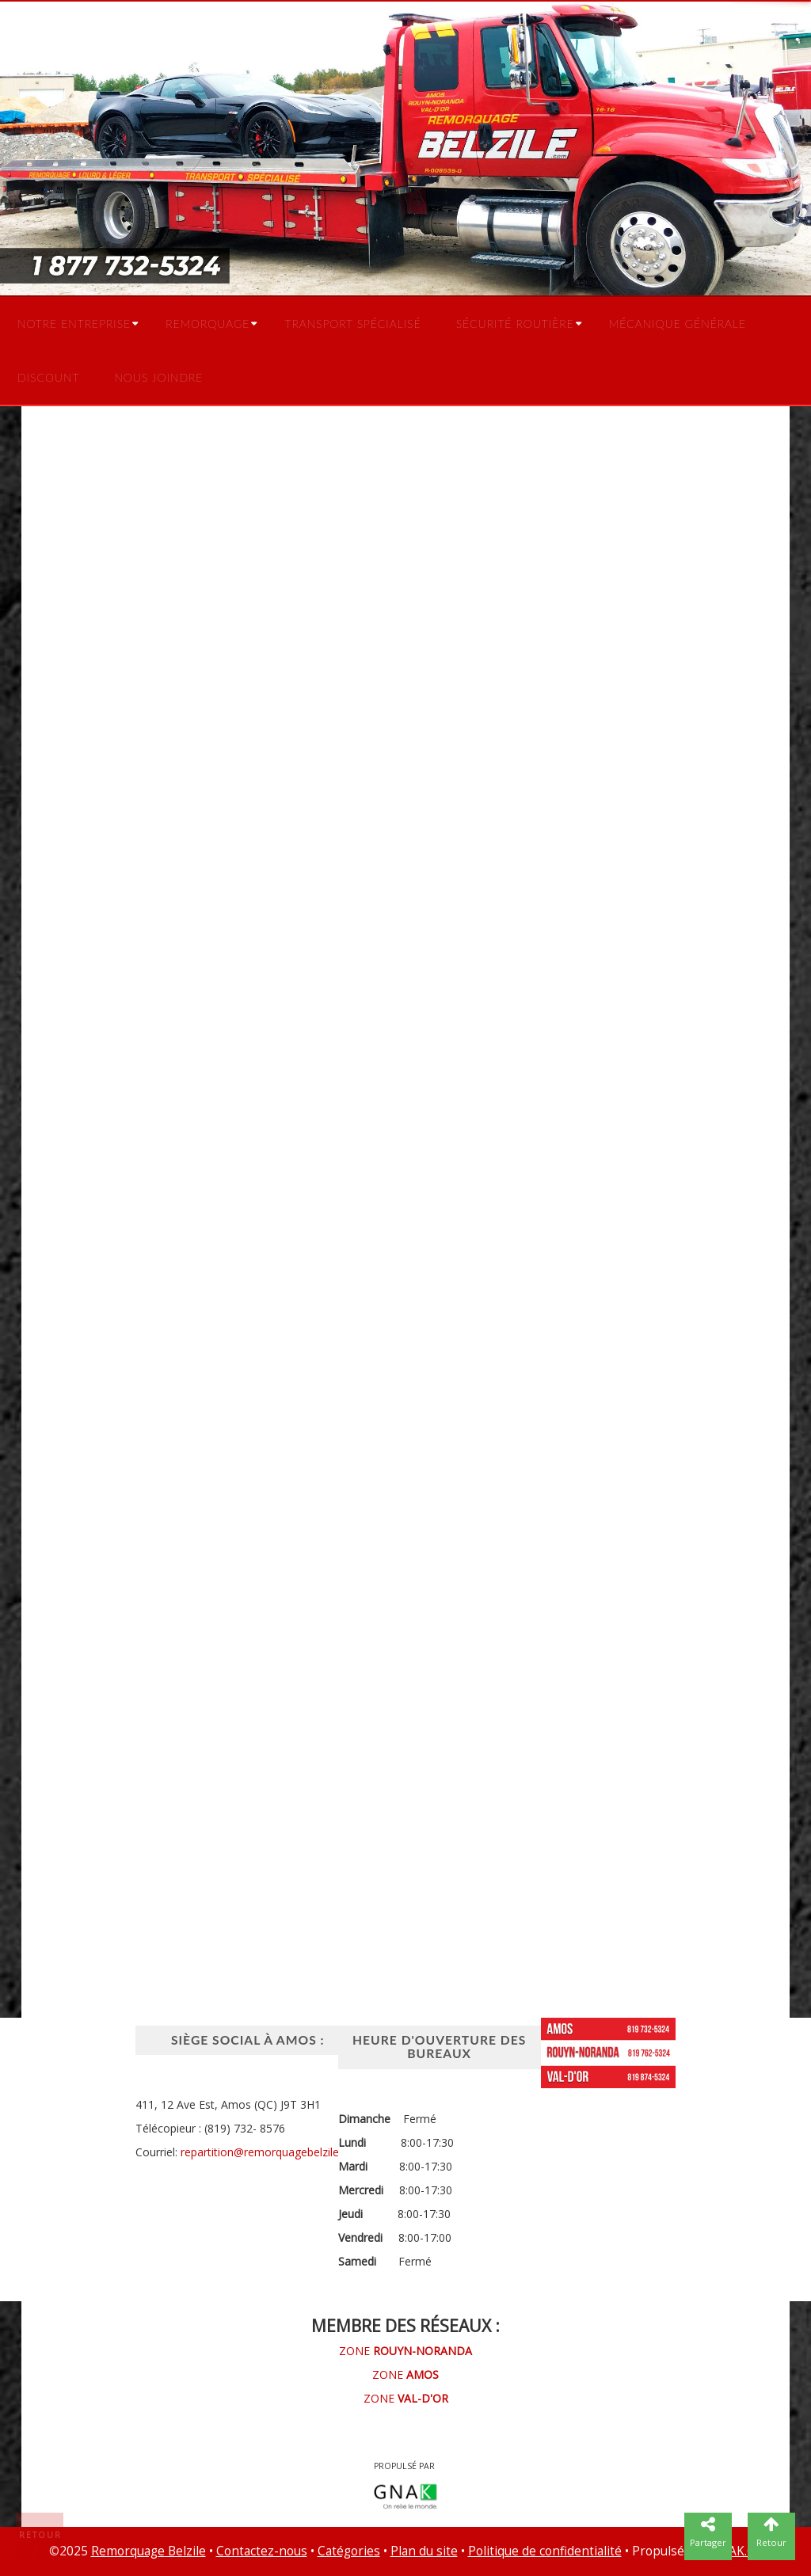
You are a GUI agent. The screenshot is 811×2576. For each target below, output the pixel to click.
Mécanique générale (677, 323)
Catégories (349, 2551)
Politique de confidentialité (545, 2551)
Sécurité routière (515, 323)
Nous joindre (158, 377)
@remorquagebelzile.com (299, 2151)
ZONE (405, 2350)
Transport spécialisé (352, 323)
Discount (48, 377)
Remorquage (207, 323)
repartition (207, 2151)
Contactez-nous (261, 2551)
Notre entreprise (74, 323)
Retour (40, 2534)
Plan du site (424, 2551)
